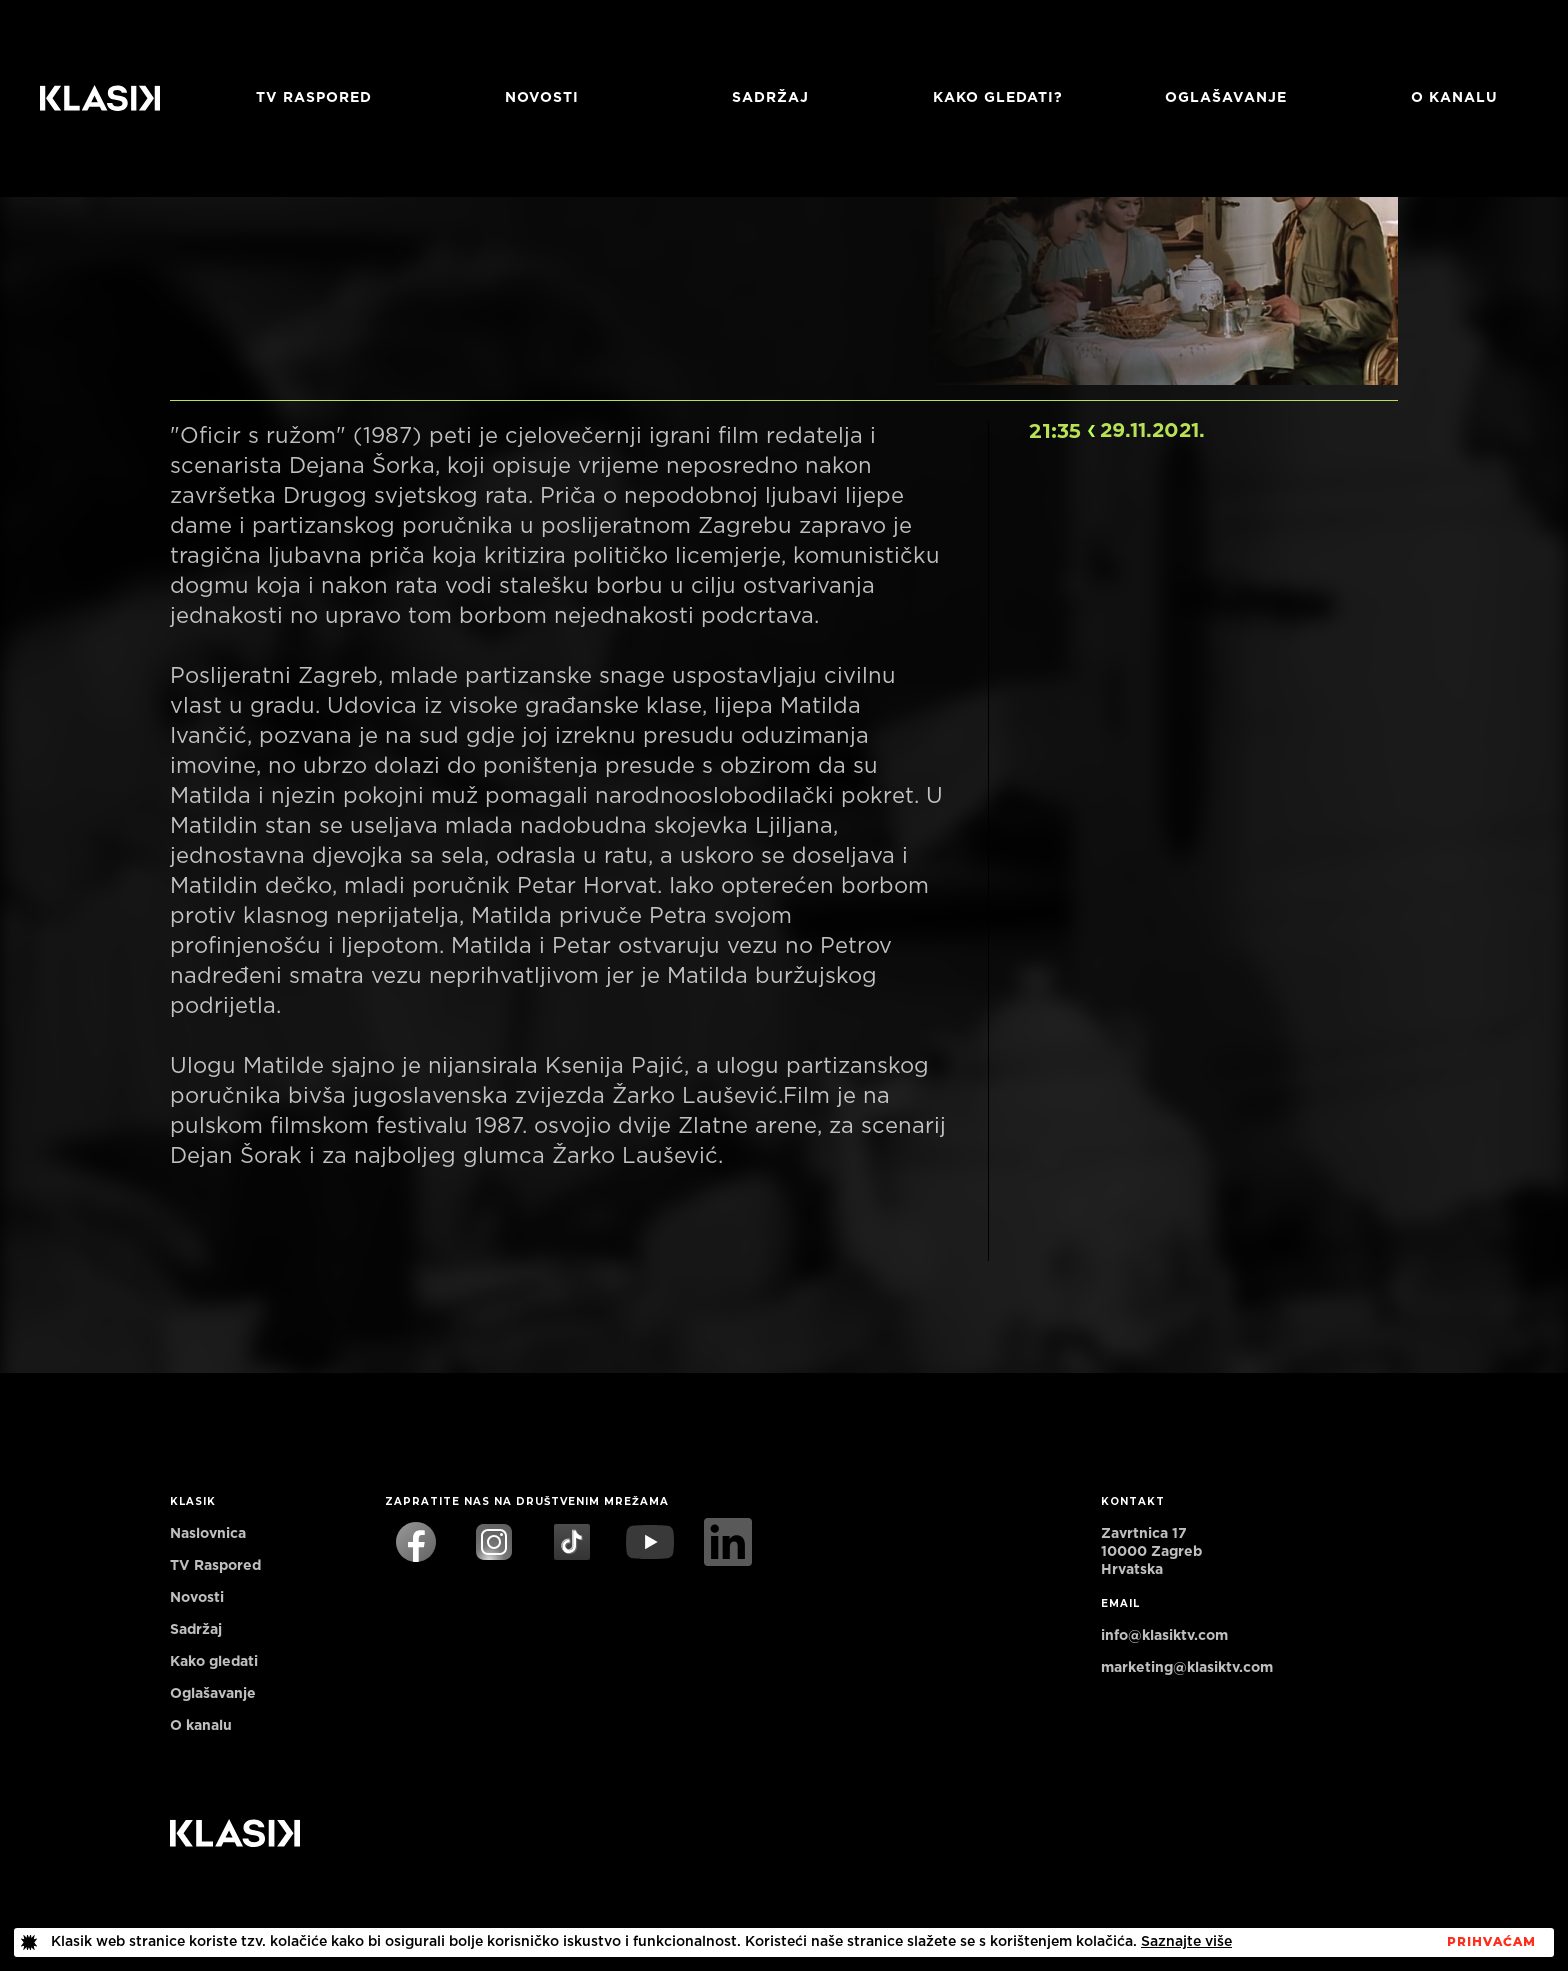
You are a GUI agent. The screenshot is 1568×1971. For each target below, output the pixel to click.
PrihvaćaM (1491, 1942)
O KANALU (1454, 98)
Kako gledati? (998, 98)
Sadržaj (770, 98)
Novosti (542, 98)
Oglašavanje (1226, 98)
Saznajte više (1186, 1942)
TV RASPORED (314, 98)
